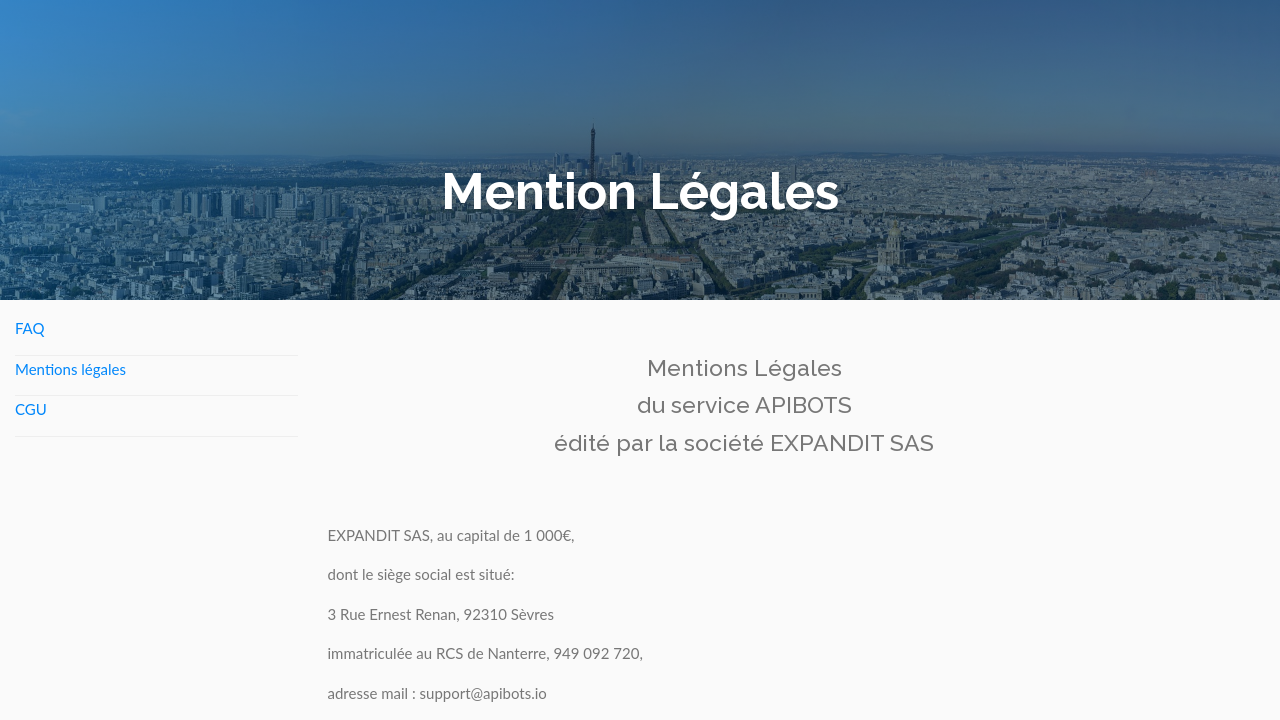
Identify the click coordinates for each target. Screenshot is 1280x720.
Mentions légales (70, 369)
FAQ (30, 328)
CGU (31, 409)
